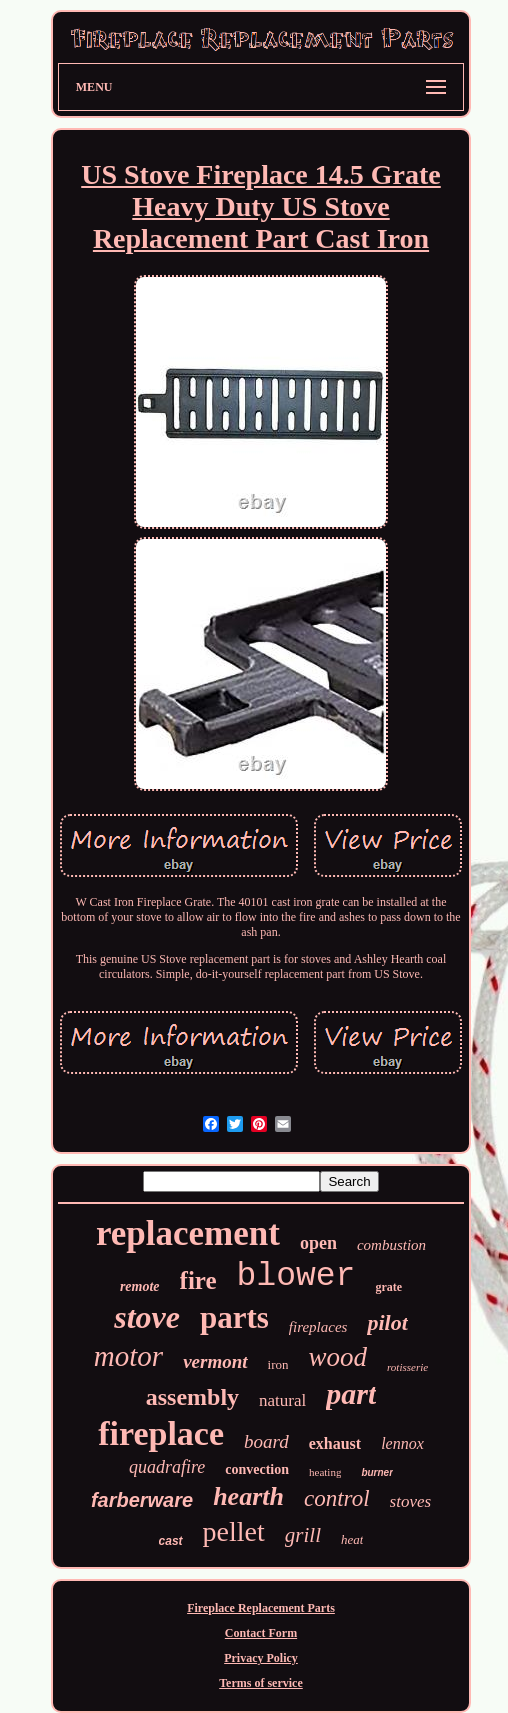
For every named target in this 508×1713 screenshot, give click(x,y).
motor (128, 1356)
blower (296, 1276)
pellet (234, 1531)
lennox (402, 1443)
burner (377, 1472)
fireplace (161, 1433)
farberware (142, 1500)
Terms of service (261, 1683)
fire (198, 1280)
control (337, 1498)
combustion (391, 1245)
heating (325, 1472)
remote (140, 1286)
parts (234, 1317)
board (266, 1441)
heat (352, 1539)
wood (337, 1357)
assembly (192, 1397)
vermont (215, 1361)
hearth (248, 1496)
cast (171, 1541)
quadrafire (167, 1467)
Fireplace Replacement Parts (261, 1608)
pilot (387, 1322)
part (351, 1393)
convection (257, 1469)
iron (278, 1364)
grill (303, 1535)
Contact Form (261, 1633)
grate (388, 1287)
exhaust (335, 1443)
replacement (188, 1233)
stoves (411, 1501)
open (318, 1243)
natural (282, 1400)
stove (147, 1317)
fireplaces (318, 1327)
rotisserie (407, 1367)
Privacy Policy (261, 1658)
